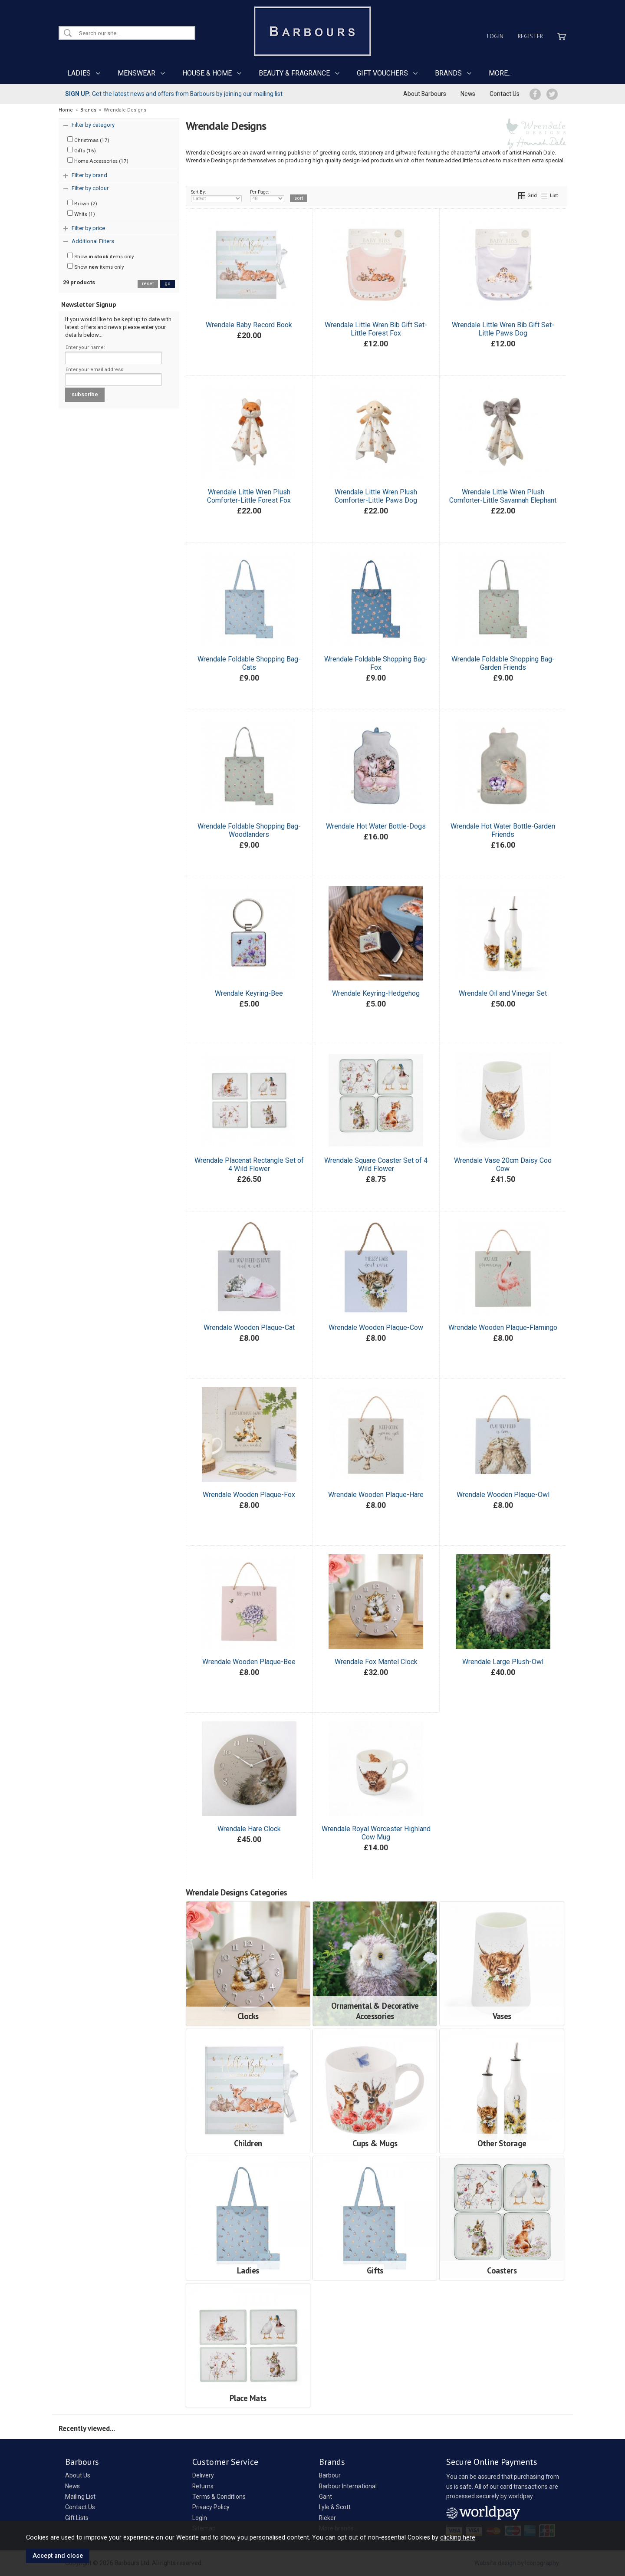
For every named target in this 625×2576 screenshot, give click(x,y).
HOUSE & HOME (207, 73)
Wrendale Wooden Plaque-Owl (503, 1494)
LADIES (79, 73)
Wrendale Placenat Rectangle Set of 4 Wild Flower (249, 1164)
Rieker (327, 2517)
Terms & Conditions (219, 2496)
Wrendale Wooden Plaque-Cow (376, 1327)
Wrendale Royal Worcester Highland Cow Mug (376, 1833)
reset (148, 283)
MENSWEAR (136, 73)
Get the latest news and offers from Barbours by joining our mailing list (174, 93)
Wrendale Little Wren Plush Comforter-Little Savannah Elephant (502, 496)
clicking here (457, 2537)
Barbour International (348, 2486)
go (167, 283)
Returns (203, 2486)
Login (495, 36)
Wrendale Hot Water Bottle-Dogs (376, 826)
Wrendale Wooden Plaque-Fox (249, 1494)
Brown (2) (82, 203)
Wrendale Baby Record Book (249, 325)
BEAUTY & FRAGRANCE (294, 73)
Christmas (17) (88, 139)
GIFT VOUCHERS (382, 73)
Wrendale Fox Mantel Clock (376, 1662)
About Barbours (424, 93)
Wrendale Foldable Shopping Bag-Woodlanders (249, 830)
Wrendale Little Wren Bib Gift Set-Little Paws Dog (503, 329)
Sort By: (216, 195)
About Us (77, 2475)
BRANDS (448, 73)
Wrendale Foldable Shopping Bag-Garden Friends (503, 663)
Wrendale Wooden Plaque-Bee (249, 1662)
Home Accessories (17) (97, 160)
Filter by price (88, 228)
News (468, 93)
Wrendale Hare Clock (249, 1829)
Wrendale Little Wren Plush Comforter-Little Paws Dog (376, 496)
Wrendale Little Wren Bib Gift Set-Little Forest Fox (376, 329)
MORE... (500, 73)
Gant (325, 2496)
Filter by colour (90, 188)
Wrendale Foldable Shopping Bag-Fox (376, 663)
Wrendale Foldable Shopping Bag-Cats (249, 663)
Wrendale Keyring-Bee (249, 993)
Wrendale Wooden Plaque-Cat (249, 1327)
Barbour (330, 2475)
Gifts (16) (81, 150)
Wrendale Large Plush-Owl (502, 1662)
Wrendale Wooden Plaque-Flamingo (502, 1327)
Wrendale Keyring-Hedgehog (376, 993)
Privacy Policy (211, 2507)
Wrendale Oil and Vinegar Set (503, 993)
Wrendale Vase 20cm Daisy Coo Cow (503, 1164)
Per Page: (267, 195)
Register (530, 36)
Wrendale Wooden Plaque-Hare (376, 1494)
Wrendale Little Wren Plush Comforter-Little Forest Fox (249, 496)
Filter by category (93, 125)
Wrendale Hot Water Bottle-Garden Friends (503, 830)
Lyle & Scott (335, 2507)
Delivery (203, 2475)
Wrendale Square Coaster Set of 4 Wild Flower (376, 1164)
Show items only (100, 256)
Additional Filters (93, 241)
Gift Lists (77, 2517)
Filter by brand (89, 175)
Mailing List (80, 2496)
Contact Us (505, 93)
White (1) (81, 213)
